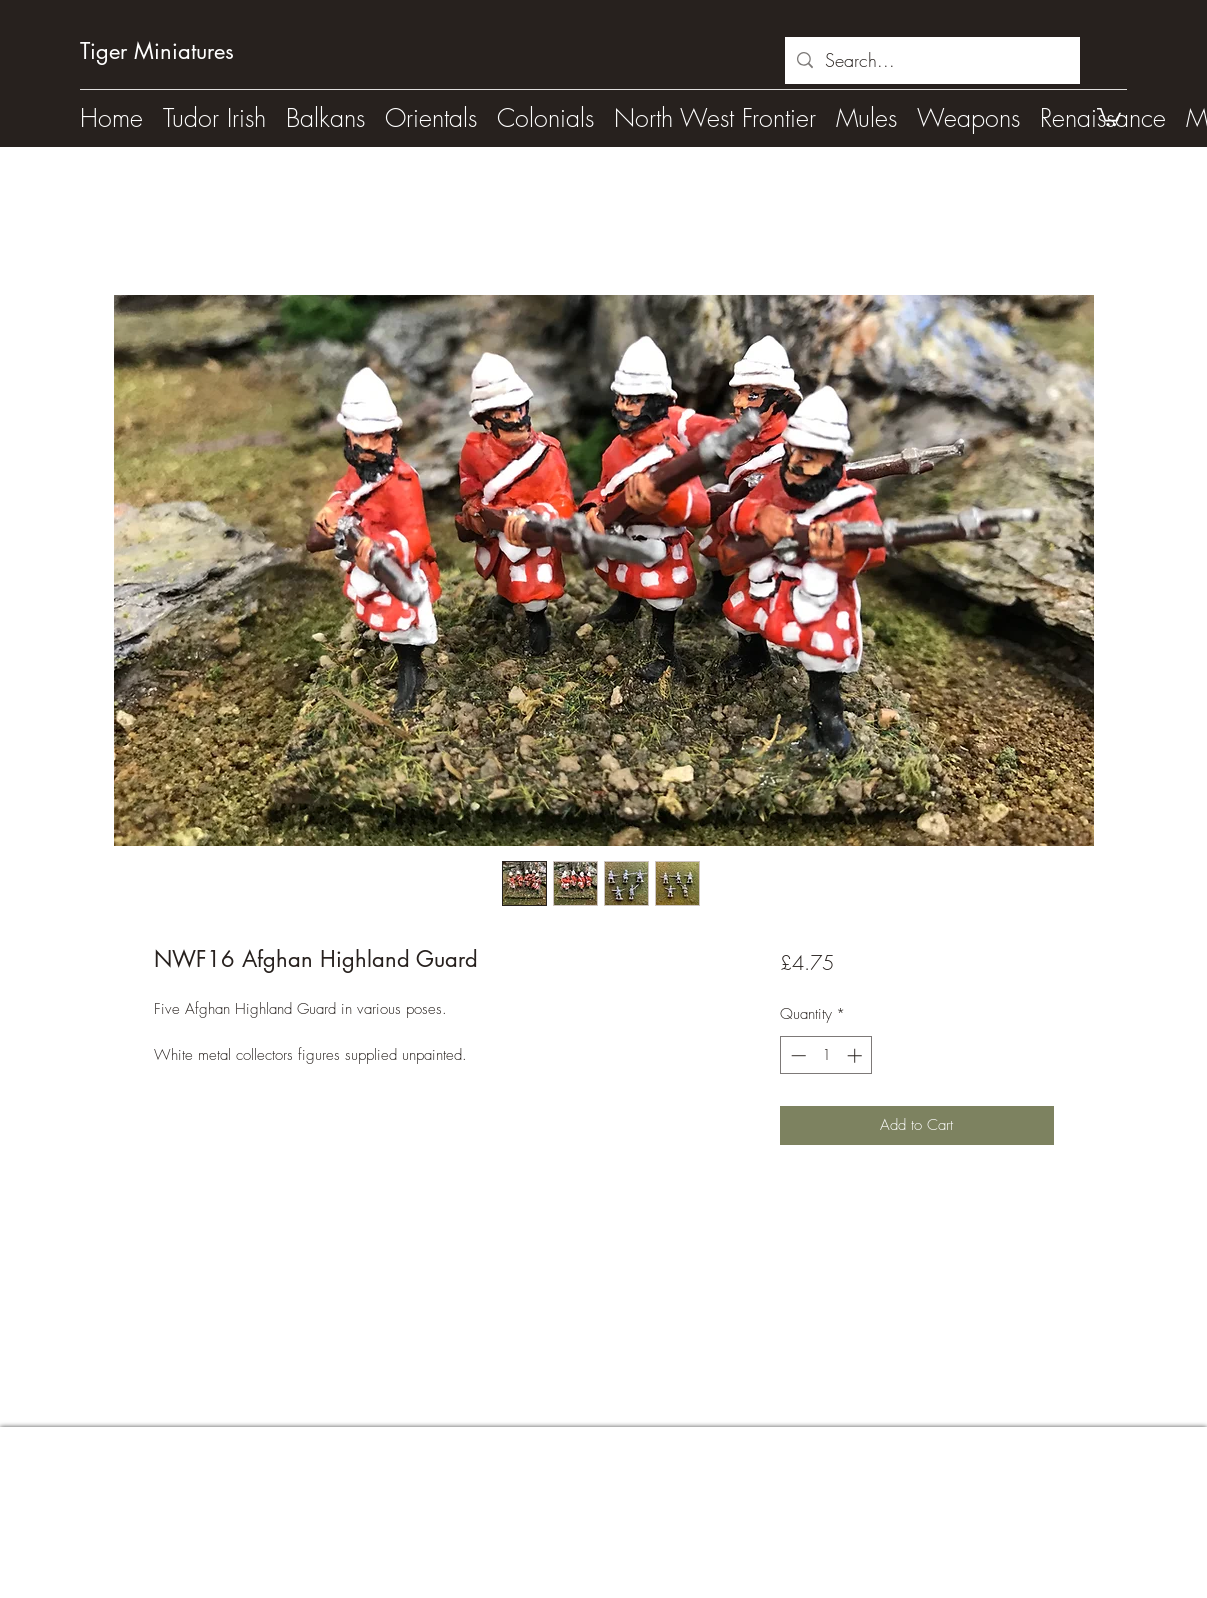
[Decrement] (796, 1055)
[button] (1109, 116)
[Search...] (931, 61)
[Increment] (856, 1055)
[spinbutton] (826, 1055)
